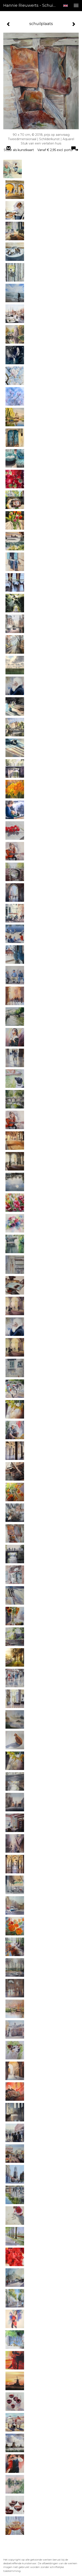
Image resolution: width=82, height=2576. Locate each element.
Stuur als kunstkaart (41, 150)
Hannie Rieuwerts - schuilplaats (31, 5)
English (65, 5)
